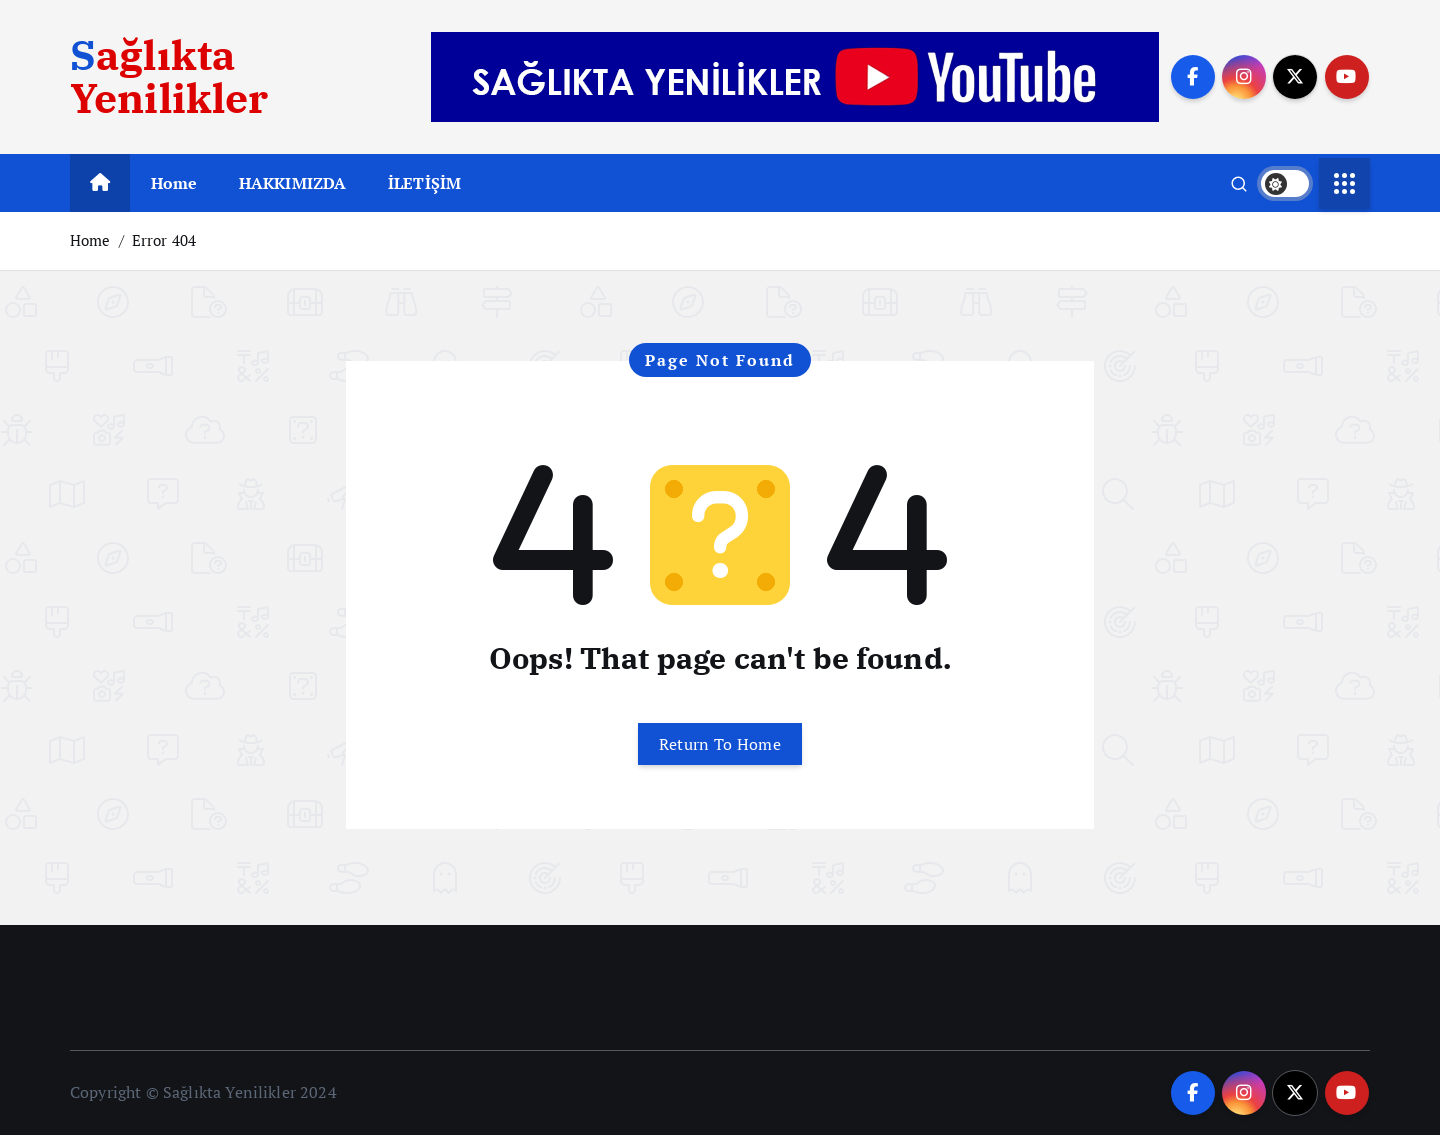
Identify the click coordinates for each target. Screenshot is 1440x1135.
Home (174, 183)
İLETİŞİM (424, 183)
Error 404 (164, 240)
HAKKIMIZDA (293, 183)
